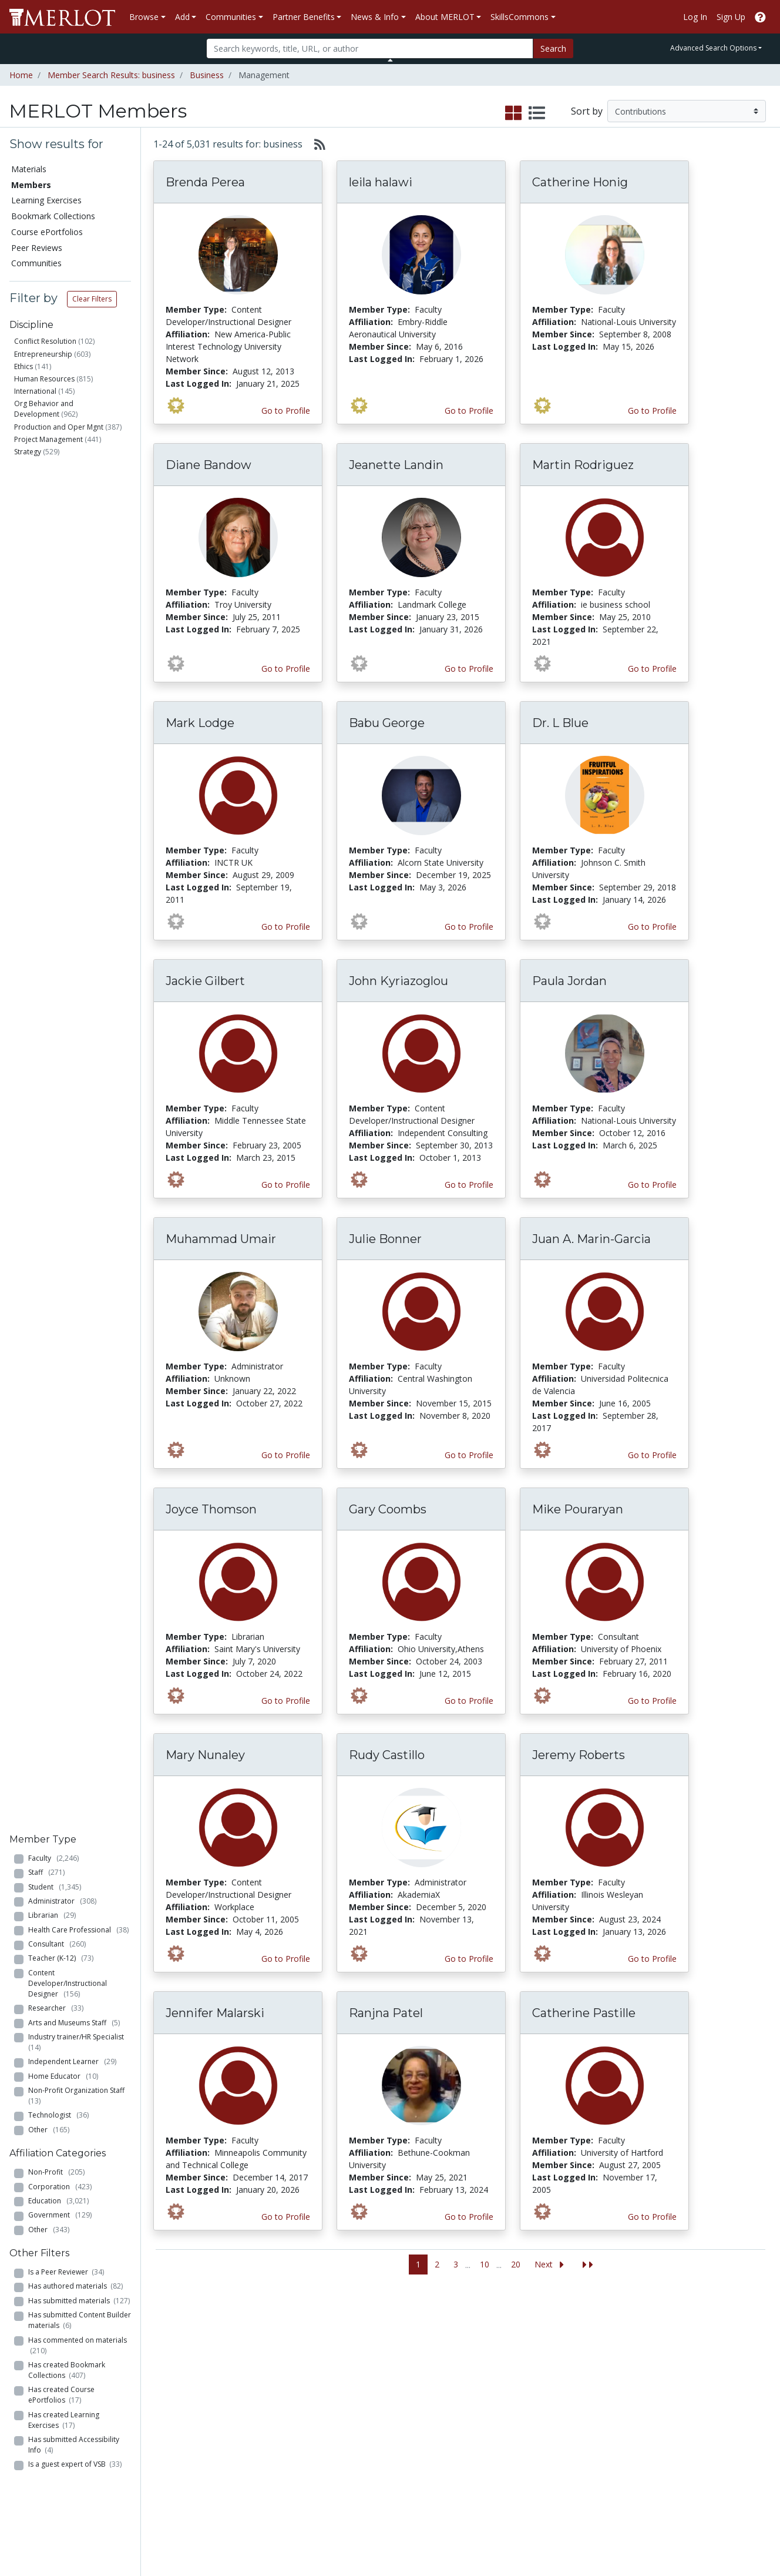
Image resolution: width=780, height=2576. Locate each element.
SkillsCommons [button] (519, 16)
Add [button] (182, 16)
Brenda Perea (205, 182)
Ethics (23, 366)
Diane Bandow (208, 465)
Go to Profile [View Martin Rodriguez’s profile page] (652, 668)
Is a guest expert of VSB (75, 1101)
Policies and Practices (604, 2453)
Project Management (48, 439)
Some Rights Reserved (393, 2522)
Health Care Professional (78, 566)
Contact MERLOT (474, 2522)
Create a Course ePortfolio (155, 2398)
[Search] (369, 48)
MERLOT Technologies (607, 2367)
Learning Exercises (46, 200)
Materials (28, 169)
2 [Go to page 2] (437, 2264)
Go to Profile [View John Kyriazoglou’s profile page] (469, 1184)
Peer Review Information (589, 2410)
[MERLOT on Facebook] (668, 2533)
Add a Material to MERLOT (157, 2348)
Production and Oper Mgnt (58, 427)
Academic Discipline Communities (272, 2348)
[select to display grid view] (513, 113)
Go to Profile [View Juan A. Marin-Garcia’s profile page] (652, 1454)
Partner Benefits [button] (304, 16)
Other (48, 766)
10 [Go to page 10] (484, 2264)
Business (207, 75)
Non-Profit (56, 808)
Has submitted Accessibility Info (73, 1081)
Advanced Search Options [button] (713, 48)
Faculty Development (603, 2441)
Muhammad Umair (221, 1239)
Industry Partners (267, 2404)
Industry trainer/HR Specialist (77, 678)
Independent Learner (72, 698)
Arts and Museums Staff (74, 659)
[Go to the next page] (551, 2265)
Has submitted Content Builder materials (79, 956)
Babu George (387, 723)
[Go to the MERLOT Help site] (760, 17)
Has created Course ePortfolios (61, 1031)
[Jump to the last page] (588, 2265)
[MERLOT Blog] (759, 2533)
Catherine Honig (580, 182)
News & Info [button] (375, 16)
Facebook (472, 2416)
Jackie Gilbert (205, 981)
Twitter (466, 2428)
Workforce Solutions (712, 2354)
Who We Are (587, 2342)
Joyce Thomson (211, 1509)
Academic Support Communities (269, 2373)
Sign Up (731, 16)
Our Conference (483, 2354)
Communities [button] (231, 16)
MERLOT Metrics (485, 2342)
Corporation (60, 823)
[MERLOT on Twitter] (699, 2533)
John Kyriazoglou (398, 981)
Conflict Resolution (45, 341)
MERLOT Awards (595, 2428)
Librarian (52, 552)
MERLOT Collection (600, 2354)
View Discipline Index (54, 2428)
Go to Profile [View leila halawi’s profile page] (469, 410)
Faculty (53, 494)
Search (553, 48)
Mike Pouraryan (577, 1509)
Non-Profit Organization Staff (78, 732)
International (35, 391)
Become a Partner (379, 2342)
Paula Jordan (569, 981)
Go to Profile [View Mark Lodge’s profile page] (285, 926)
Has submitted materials (79, 937)
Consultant (57, 580)
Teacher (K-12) (60, 594)
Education (58, 837)
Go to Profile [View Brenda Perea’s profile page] (285, 410)
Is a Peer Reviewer (66, 908)
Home (21, 75)
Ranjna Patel (386, 2013)
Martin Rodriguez (583, 465)
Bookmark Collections (53, 216)
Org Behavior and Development (43, 408)
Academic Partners (270, 2391)
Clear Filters (92, 299)
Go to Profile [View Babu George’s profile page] (469, 926)
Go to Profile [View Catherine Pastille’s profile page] (652, 2216)
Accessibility (585, 2478)
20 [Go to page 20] (515, 2264)
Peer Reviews (36, 247)
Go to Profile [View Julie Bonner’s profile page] (469, 1454)
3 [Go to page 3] (455, 2264)
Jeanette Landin (396, 465)
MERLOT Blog (480, 2404)
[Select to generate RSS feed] (315, 144)
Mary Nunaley (205, 1755)
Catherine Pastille (584, 2013)
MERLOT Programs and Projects (498, 2373)
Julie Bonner (385, 1239)
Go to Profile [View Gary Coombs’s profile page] (469, 1700)
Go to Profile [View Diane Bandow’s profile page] (285, 668)
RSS (22, 2441)
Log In (695, 16)
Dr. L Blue (560, 723)
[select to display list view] (537, 113)
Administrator (62, 537)
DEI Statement (591, 2490)
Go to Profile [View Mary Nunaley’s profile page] (285, 1958)
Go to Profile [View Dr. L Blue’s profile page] (652, 926)
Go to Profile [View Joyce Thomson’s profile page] (285, 1700)
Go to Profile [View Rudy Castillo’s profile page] (469, 1958)
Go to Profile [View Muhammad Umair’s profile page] (285, 1454)
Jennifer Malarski (215, 2013)
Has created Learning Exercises (63, 1056)
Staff (46, 509)
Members (31, 184)
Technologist (58, 751)
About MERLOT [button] (445, 16)
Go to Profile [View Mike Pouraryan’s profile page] (652, 1700)
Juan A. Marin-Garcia (591, 1239)
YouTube (470, 2441)
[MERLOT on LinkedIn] (729, 2533)
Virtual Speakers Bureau (60, 2416)
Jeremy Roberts (578, 1755)
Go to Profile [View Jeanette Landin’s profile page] (469, 668)
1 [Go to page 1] (418, 2264)
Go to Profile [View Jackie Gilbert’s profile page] (285, 1184)
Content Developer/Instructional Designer (67, 619)
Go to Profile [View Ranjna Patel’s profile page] (469, 2216)
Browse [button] (144, 16)
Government (60, 851)
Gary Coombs (387, 1509)
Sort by (587, 111)
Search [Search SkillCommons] (686, 2342)
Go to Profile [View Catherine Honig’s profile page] (652, 410)
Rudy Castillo (387, 1755)
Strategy (27, 452)
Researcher (55, 644)
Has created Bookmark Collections (66, 1006)
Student (54, 523)
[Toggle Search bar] (390, 60)
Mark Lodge (200, 723)
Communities (36, 263)
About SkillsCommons (715, 2367)
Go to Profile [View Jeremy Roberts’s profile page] (652, 1958)
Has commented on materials (77, 981)
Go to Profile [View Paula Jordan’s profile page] (652, 1184)
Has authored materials (75, 922)
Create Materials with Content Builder (165, 2373)
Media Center (479, 2391)
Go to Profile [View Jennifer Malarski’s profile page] (285, 2216)
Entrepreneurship (43, 354)
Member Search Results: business (111, 75)
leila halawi (380, 182)
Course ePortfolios (47, 231)
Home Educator (63, 712)
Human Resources (44, 379)
